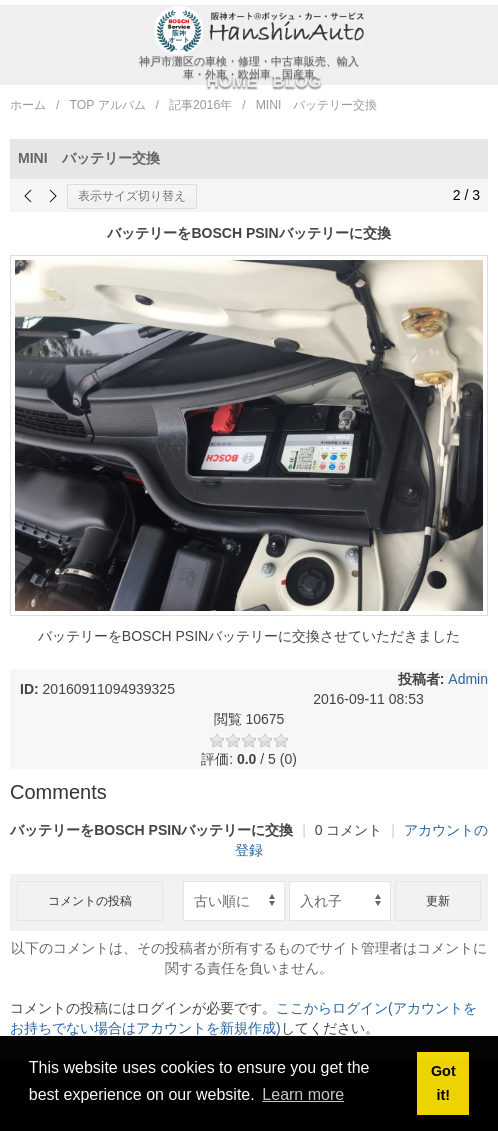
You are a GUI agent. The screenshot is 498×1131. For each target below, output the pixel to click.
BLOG (296, 81)
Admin (468, 679)
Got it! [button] (443, 1083)
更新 (438, 901)
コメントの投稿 (90, 901)
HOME (232, 81)
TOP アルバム (107, 105)
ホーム (28, 105)
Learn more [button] (303, 1094)
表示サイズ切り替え (132, 196)
